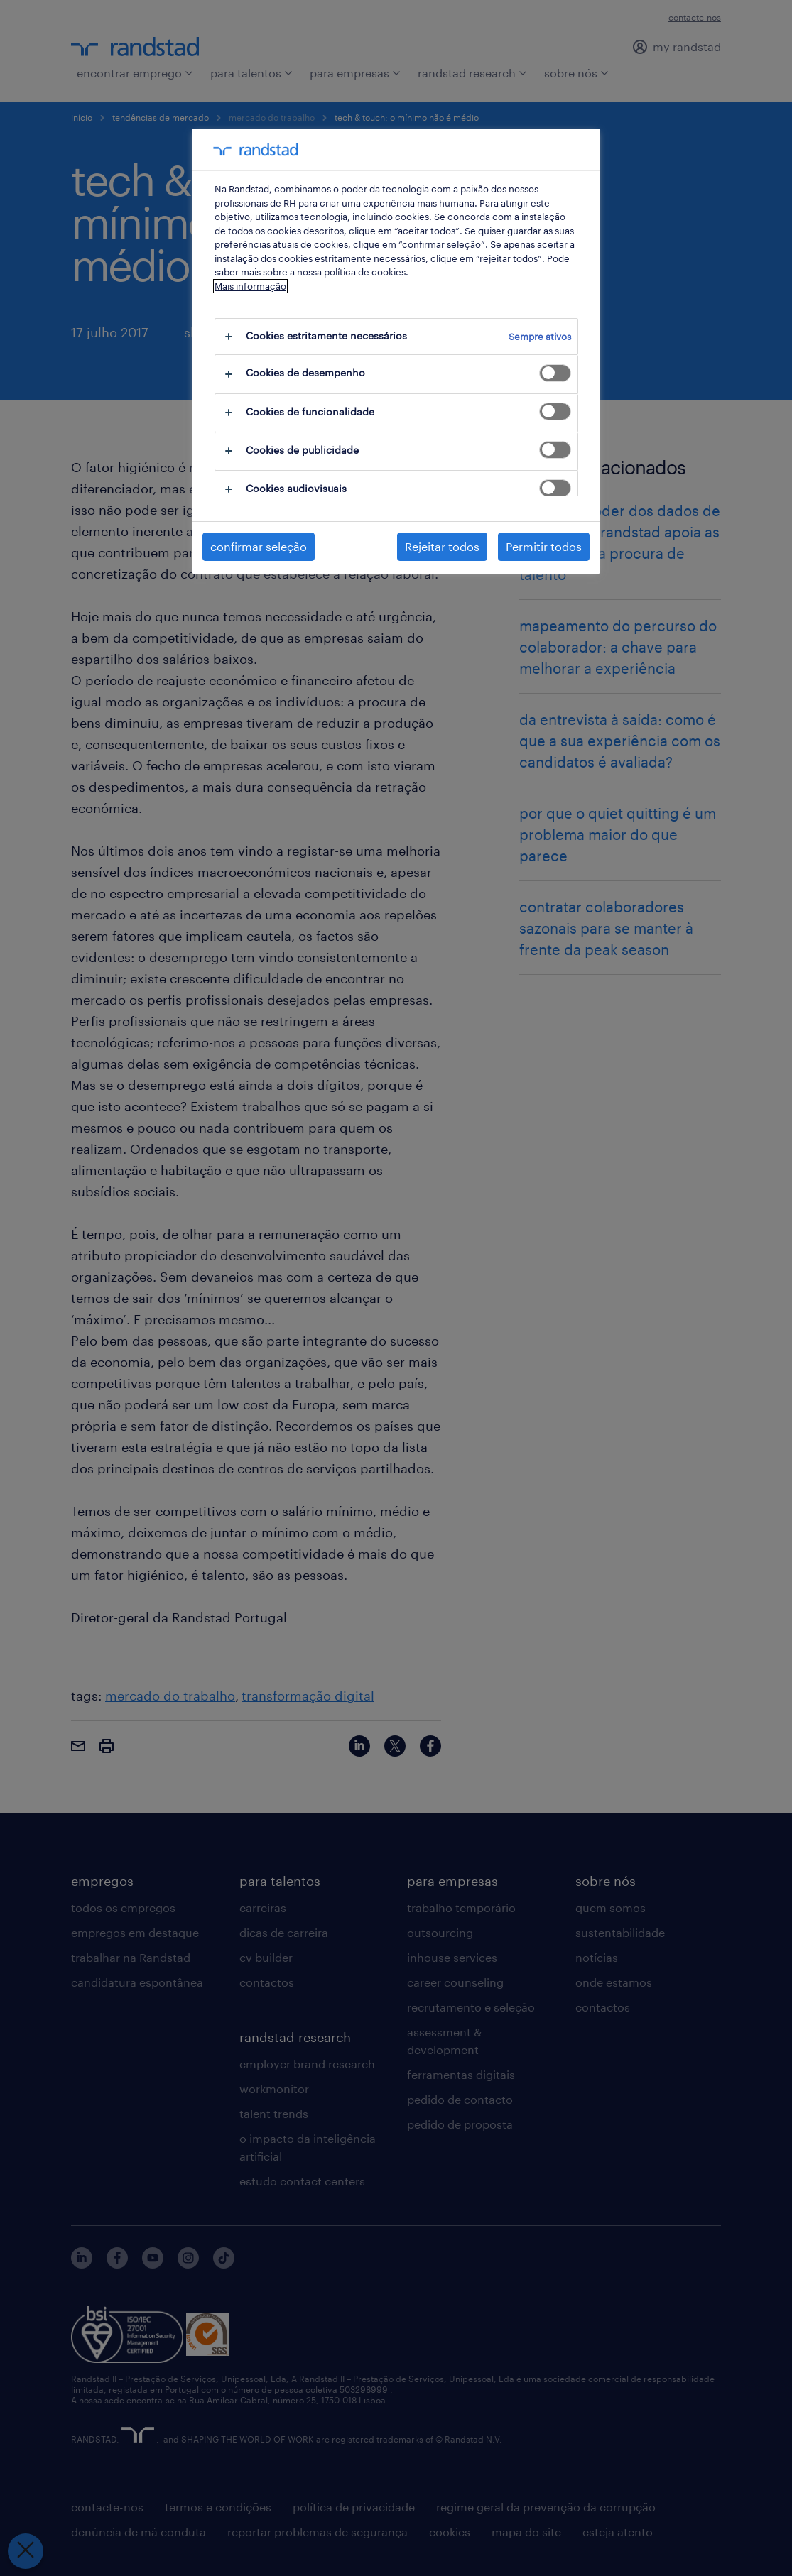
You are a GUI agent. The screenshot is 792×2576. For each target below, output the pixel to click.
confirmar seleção (258, 546)
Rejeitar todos (442, 546)
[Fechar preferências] (25, 2551)
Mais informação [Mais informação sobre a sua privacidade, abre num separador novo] (250, 286)
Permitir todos (544, 546)
